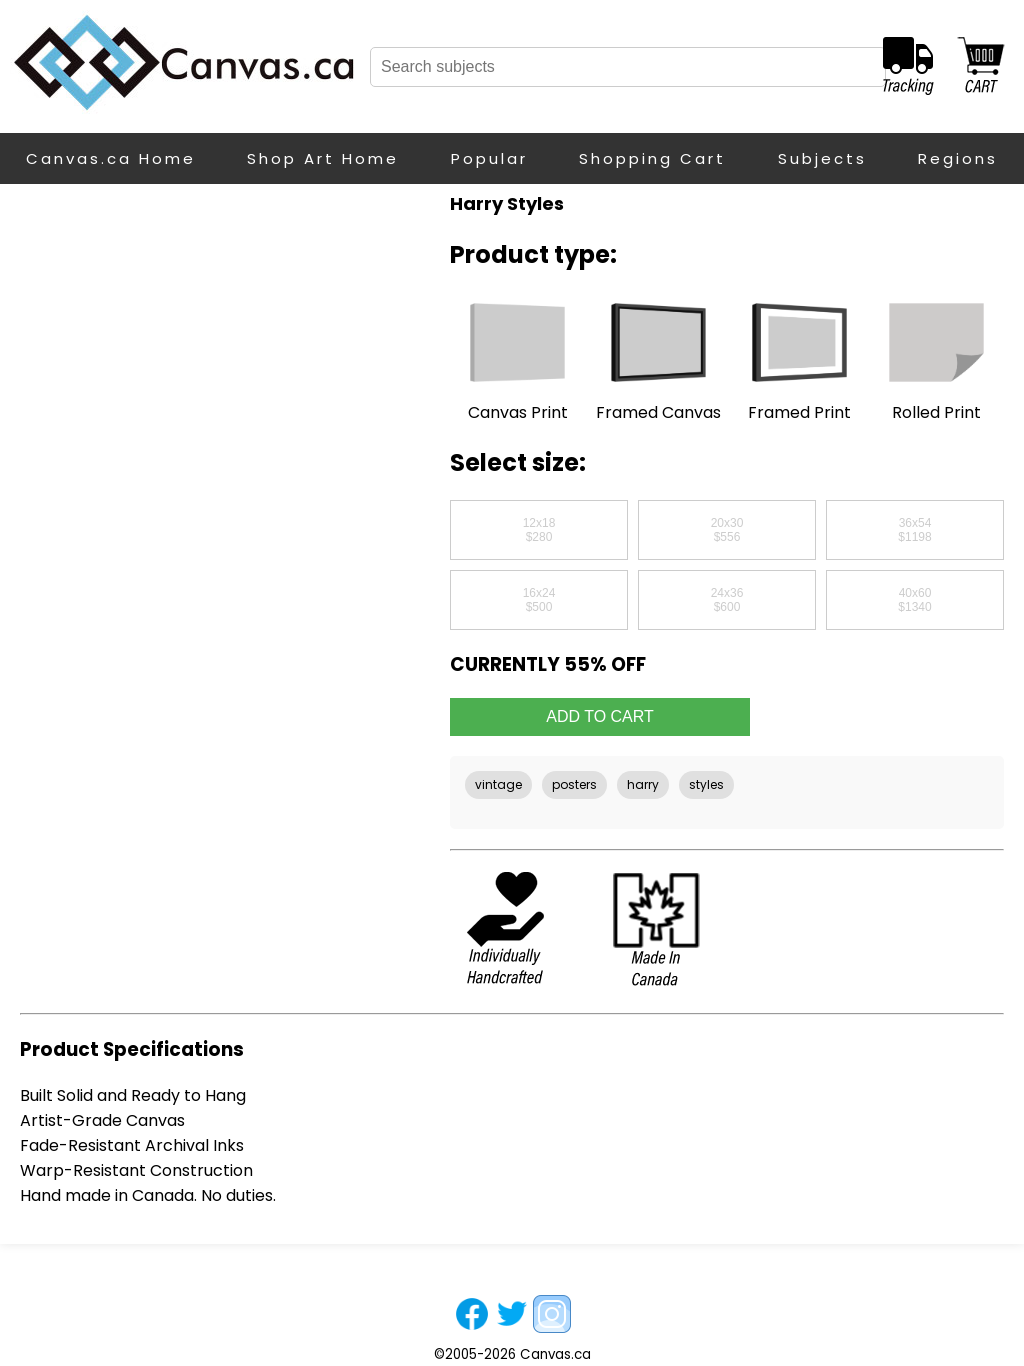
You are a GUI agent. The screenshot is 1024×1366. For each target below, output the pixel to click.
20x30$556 (727, 530)
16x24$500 (539, 600)
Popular (489, 158)
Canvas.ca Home (111, 158)
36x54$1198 (914, 530)
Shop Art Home (323, 158)
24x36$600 (727, 600)
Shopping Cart (652, 158)
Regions (958, 158)
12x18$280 (539, 530)
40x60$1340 (914, 600)
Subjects (822, 158)
